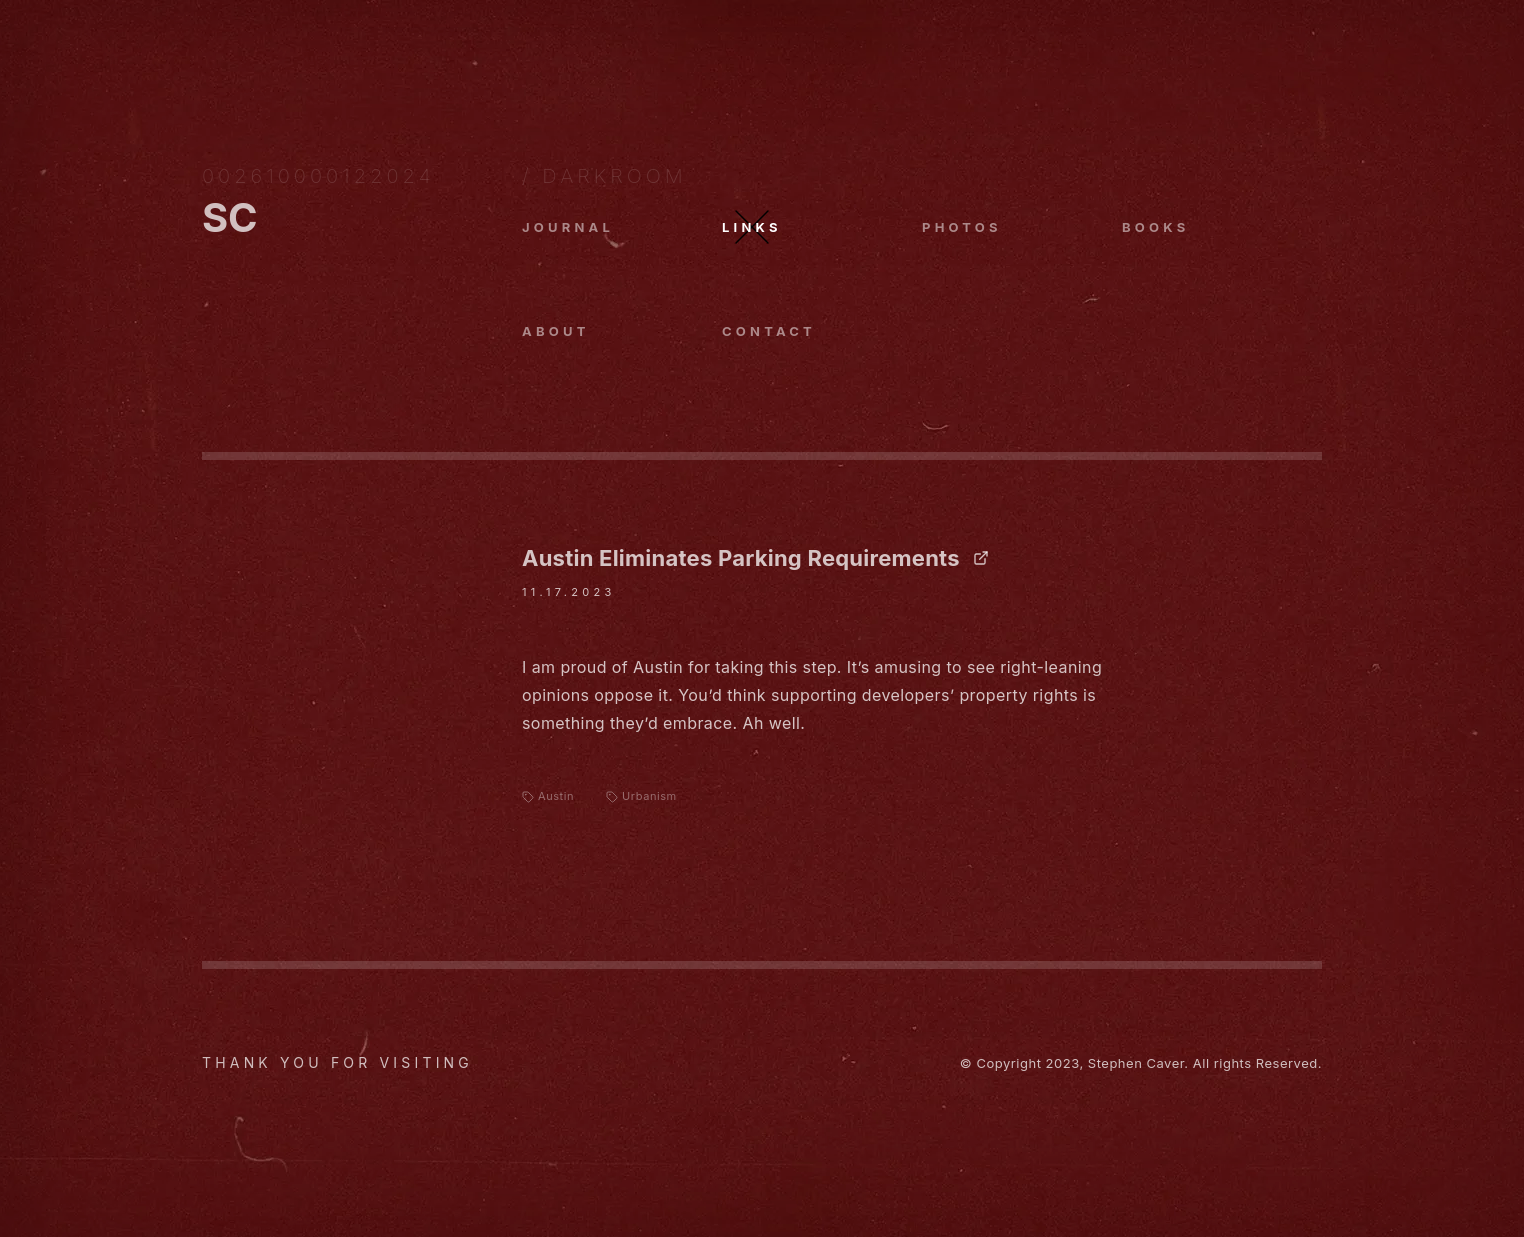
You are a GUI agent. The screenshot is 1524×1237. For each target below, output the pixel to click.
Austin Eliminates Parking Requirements (755, 558)
